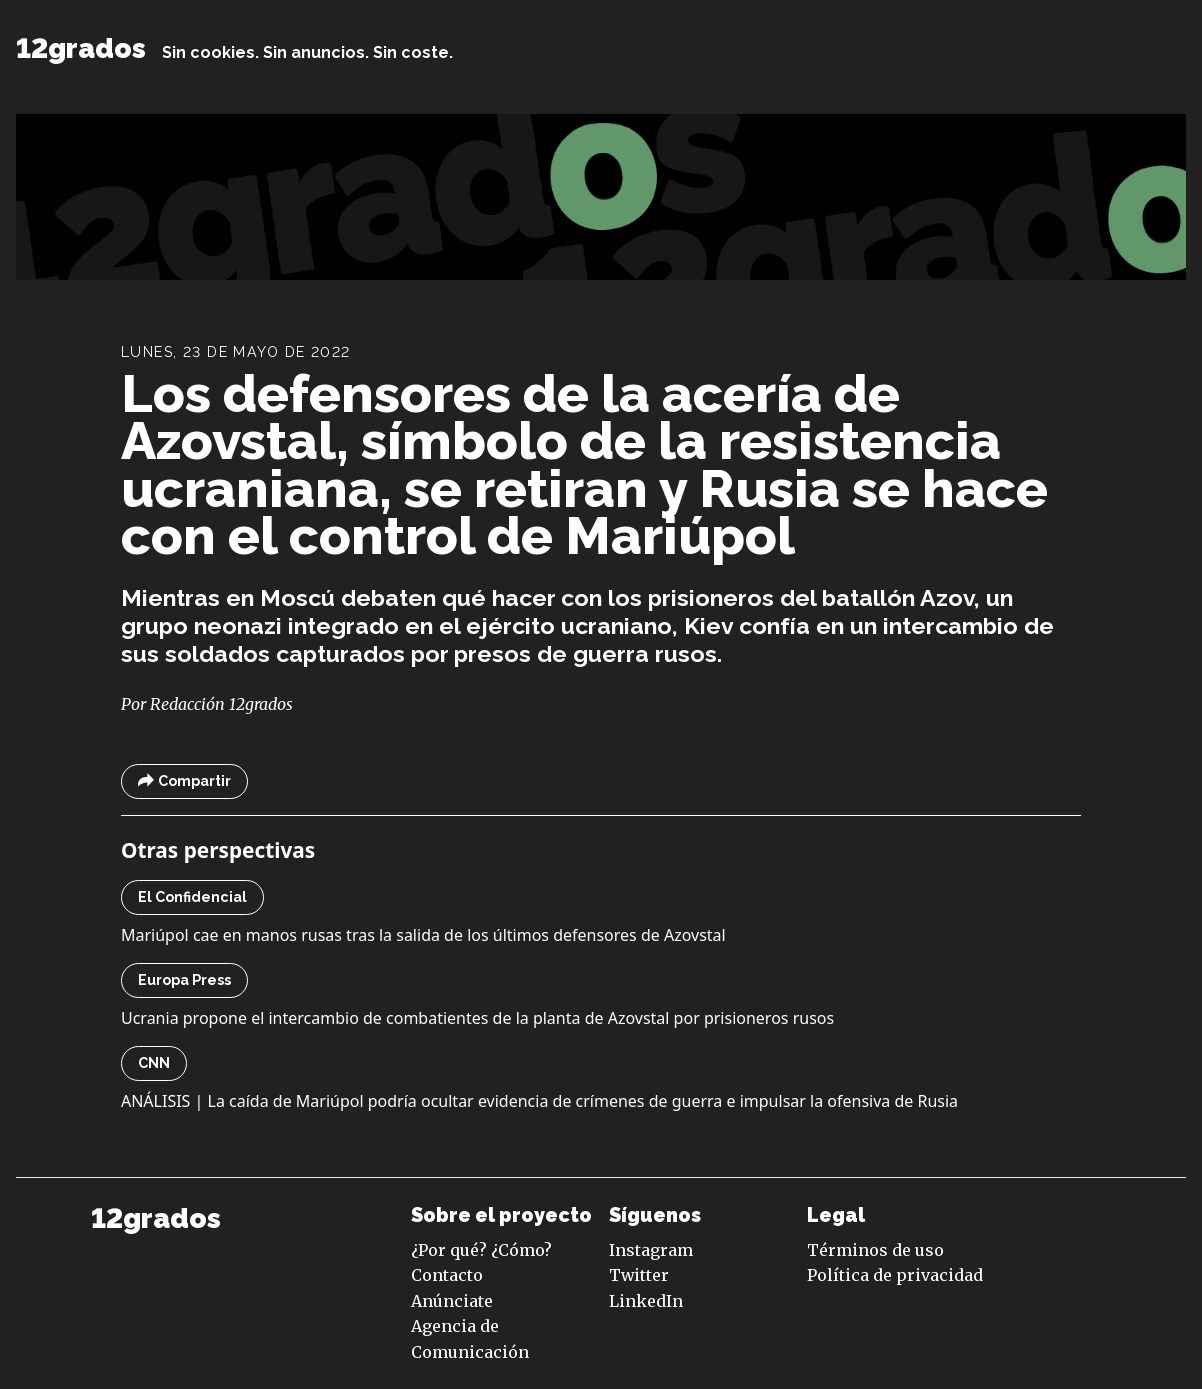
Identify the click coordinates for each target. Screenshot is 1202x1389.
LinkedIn (646, 1301)
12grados (81, 48)
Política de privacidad (895, 1275)
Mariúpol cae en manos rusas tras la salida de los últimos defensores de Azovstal (423, 935)
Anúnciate (452, 1301)
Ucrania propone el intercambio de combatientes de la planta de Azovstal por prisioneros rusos (477, 1018)
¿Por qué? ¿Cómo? (481, 1250)
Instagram (651, 1250)
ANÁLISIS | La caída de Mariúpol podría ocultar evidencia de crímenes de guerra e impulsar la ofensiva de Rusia (539, 1101)
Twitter (639, 1275)
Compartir (184, 781)
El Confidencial (192, 897)
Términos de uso (875, 1250)
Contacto (447, 1275)
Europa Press (184, 980)
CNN (154, 1063)
